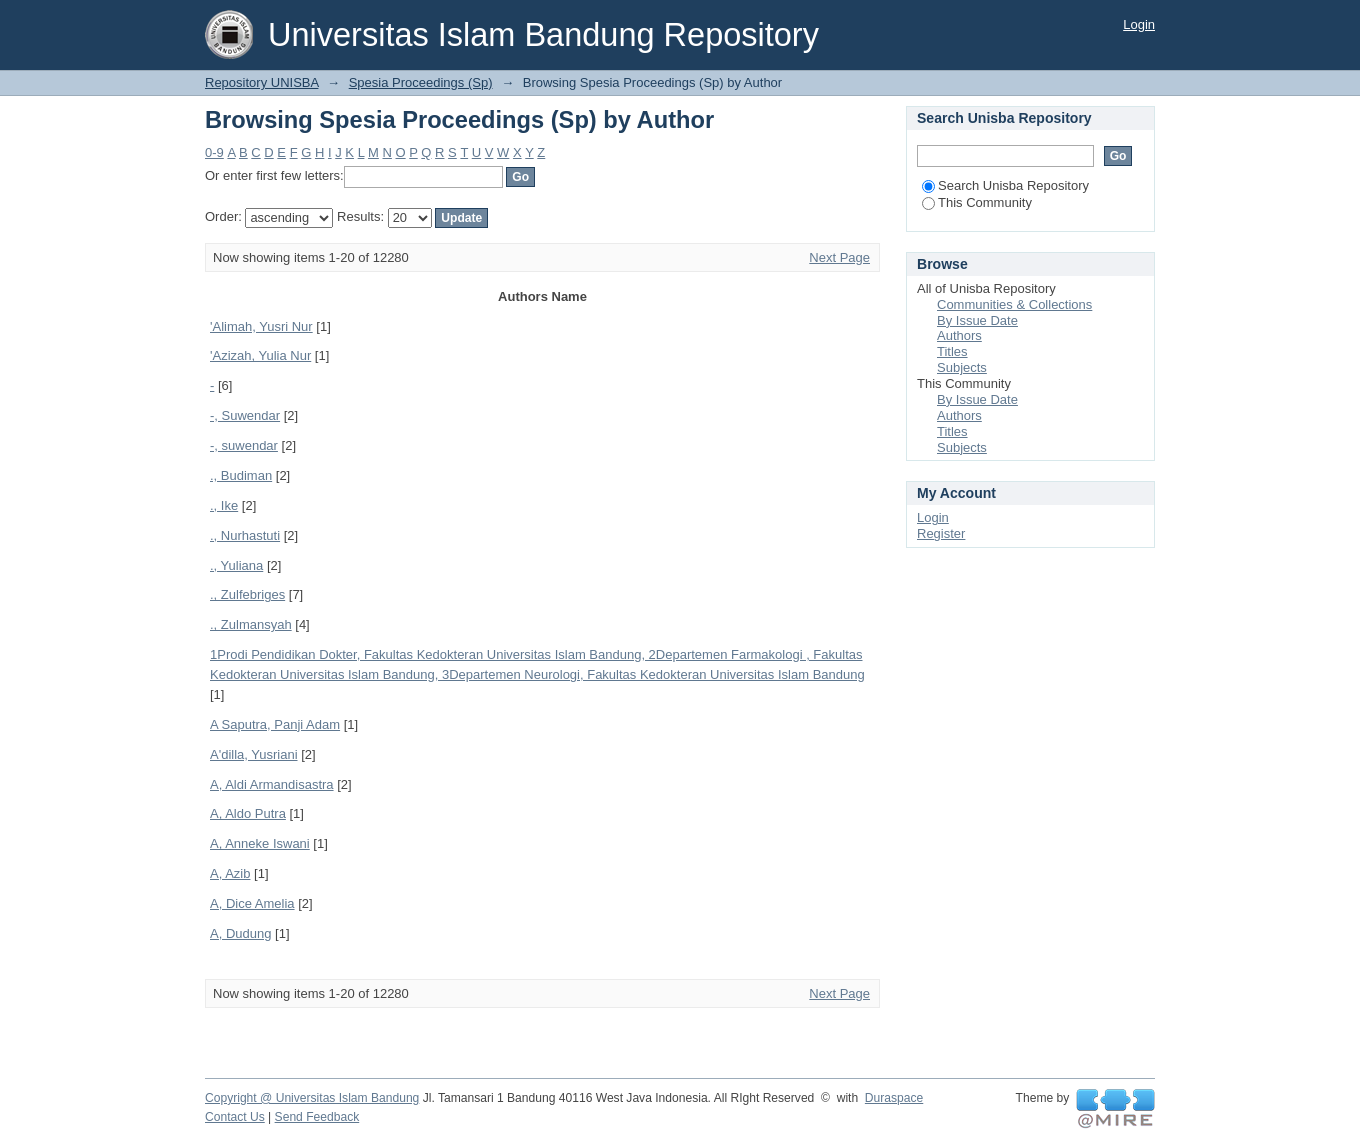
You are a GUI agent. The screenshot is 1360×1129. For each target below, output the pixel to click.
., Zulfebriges (247, 594)
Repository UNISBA (261, 82)
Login (1139, 24)
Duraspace (894, 1098)
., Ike (224, 505)
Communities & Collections (1014, 304)
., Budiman (241, 475)
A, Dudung (240, 933)
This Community (977, 202)
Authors (959, 335)
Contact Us (235, 1117)
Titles (952, 351)
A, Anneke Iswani (260, 843)
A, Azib (230, 873)
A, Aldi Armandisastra (272, 784)
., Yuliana (236, 565)
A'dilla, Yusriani (254, 754)
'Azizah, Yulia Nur (260, 355)
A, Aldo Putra (248, 813)
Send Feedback (317, 1117)
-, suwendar (244, 445)
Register (941, 533)
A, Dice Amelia (252, 903)
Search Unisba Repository (1005, 185)
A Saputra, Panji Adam (275, 724)
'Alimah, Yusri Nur (261, 326)
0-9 (214, 152)
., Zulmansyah (251, 624)
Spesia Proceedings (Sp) (421, 82)
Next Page (839, 257)
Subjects (962, 367)
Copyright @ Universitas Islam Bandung (312, 1098)
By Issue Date (977, 320)
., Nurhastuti (245, 535)
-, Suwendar (245, 415)
